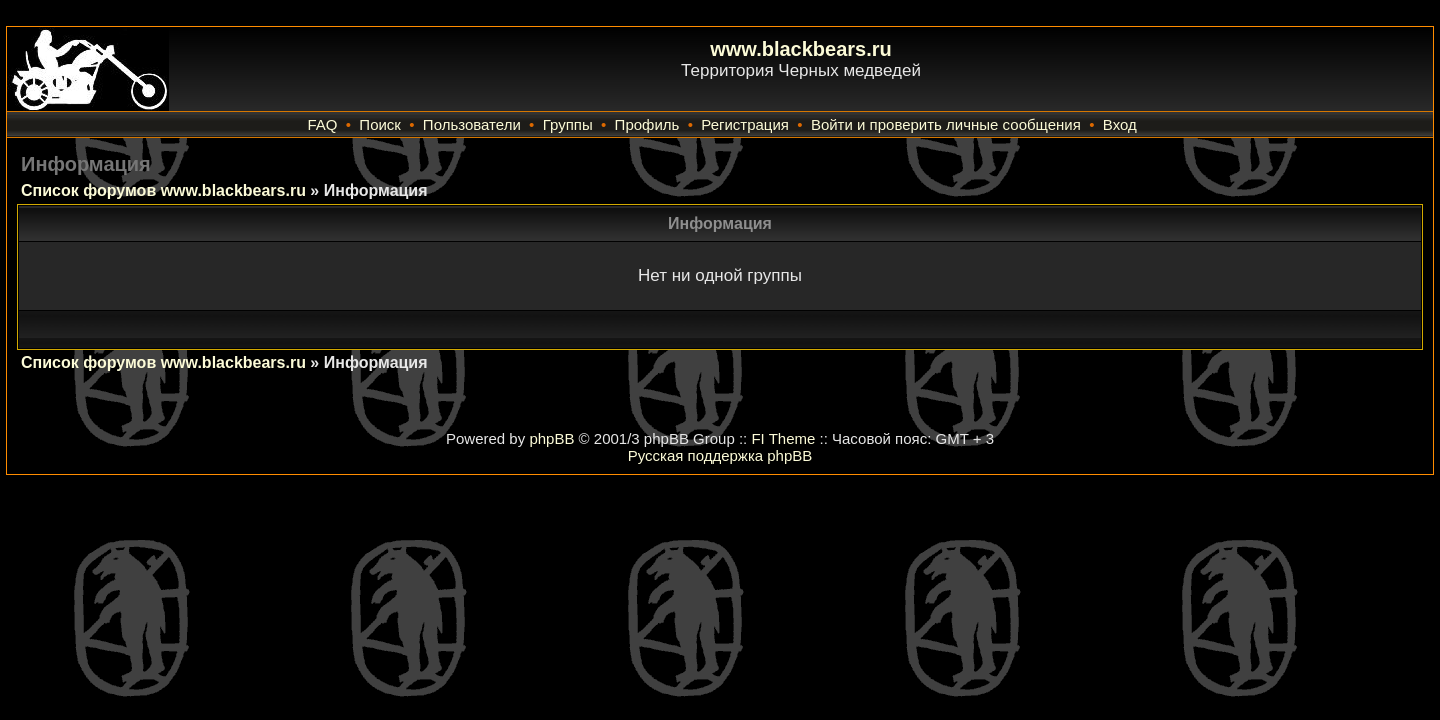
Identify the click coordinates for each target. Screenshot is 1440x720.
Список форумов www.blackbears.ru (163, 190)
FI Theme (783, 438)
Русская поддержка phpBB (720, 455)
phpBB (551, 438)
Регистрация (745, 124)
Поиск (380, 124)
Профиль (647, 124)
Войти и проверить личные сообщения (946, 124)
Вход (1120, 124)
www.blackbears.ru (801, 49)
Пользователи (472, 124)
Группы (568, 124)
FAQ (322, 124)
